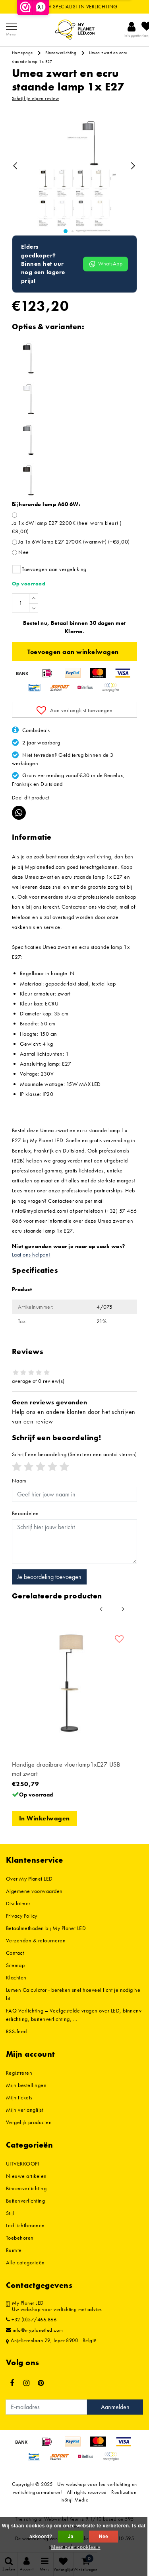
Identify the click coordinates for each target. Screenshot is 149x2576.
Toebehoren (20, 2237)
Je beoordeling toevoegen (49, 1577)
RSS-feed (16, 2031)
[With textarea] (74, 1541)
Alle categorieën (25, 2262)
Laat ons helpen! (31, 1254)
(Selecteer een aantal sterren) (74, 1454)
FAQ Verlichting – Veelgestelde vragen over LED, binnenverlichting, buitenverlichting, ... (73, 2014)
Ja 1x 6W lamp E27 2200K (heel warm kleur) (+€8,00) (68, 527)
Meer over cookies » (76, 2547)
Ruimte (14, 2250)
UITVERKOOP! (22, 2163)
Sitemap (15, 1965)
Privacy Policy (21, 1915)
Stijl (10, 2213)
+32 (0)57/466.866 (31, 2320)
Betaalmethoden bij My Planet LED (46, 1928)
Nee (23, 552)
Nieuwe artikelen (26, 2175)
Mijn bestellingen (26, 2085)
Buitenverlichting (25, 2200)
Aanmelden (115, 2407)
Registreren (19, 2072)
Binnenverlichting (60, 52)
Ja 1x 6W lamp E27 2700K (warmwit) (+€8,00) (74, 541)
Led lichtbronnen (25, 2225)
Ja (71, 2536)
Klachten (16, 1977)
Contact (15, 1952)
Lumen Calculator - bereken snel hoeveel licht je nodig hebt (73, 1994)
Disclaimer (18, 1903)
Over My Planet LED (29, 1878)
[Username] (74, 1494)
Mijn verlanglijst (24, 2109)
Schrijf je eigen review (35, 98)
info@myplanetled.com (34, 2330)
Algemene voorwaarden (34, 1891)
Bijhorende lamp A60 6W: (46, 504)
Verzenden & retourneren (36, 1940)
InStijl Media (74, 2499)
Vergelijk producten (29, 2122)
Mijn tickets (19, 2097)
